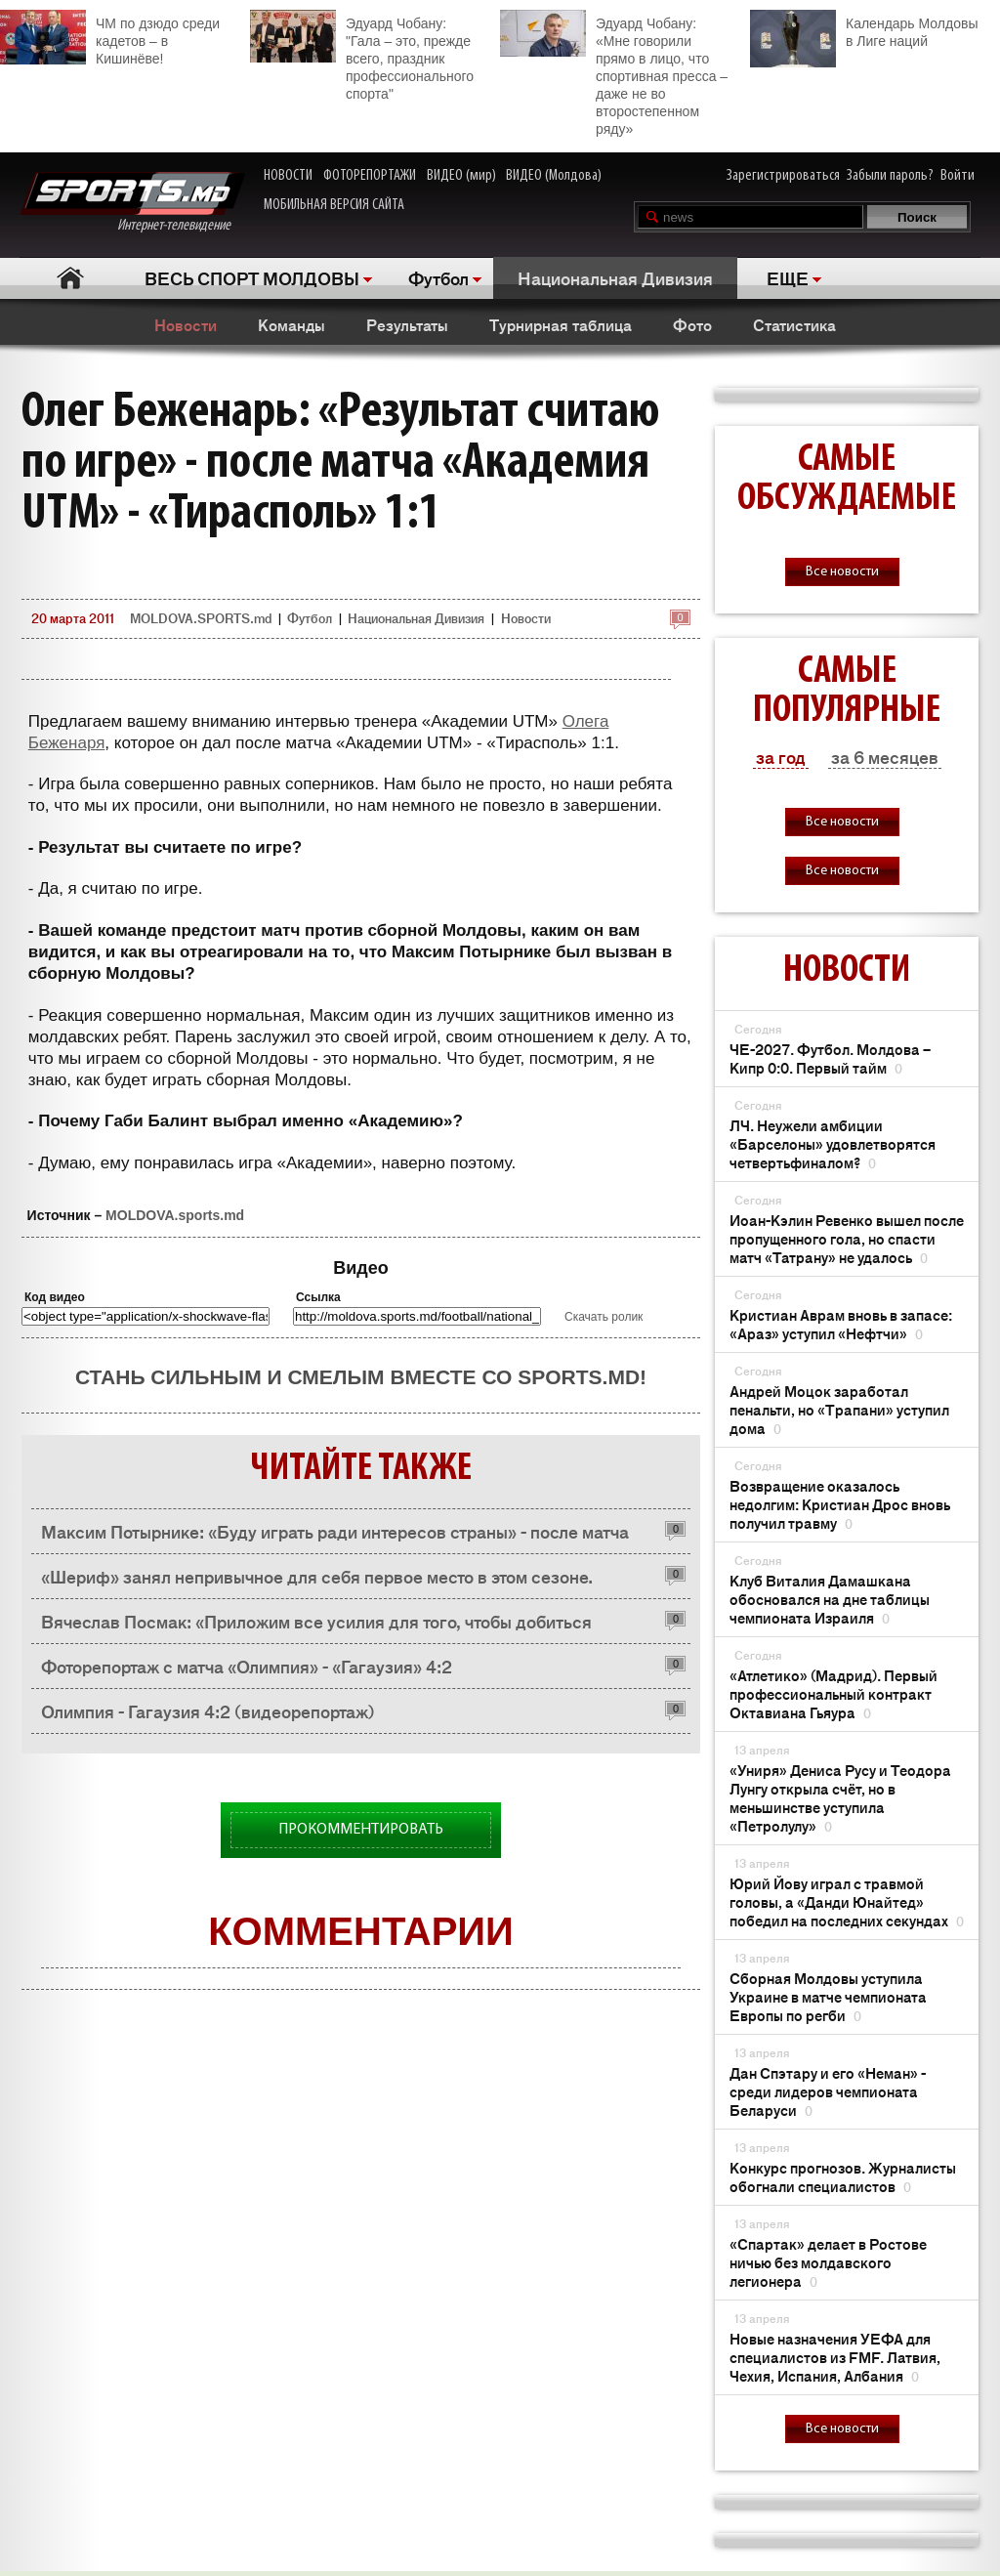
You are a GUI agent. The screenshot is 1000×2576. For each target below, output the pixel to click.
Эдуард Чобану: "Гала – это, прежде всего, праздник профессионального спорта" (362, 56)
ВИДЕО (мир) (461, 176)
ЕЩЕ (788, 277)
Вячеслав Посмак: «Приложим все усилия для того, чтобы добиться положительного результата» (316, 1626)
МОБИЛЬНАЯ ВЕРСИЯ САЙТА (334, 205)
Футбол (438, 277)
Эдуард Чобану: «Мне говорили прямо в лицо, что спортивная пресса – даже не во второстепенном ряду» (614, 73)
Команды (291, 324)
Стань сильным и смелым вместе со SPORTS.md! (360, 1377)
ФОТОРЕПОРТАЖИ (369, 176)
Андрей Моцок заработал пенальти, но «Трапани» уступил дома (839, 1409)
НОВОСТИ (288, 176)
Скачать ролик (603, 1317)
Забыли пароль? (890, 176)
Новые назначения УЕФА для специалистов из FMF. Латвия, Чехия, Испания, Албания (834, 2357)
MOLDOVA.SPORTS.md (200, 618)
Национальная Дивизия (615, 277)
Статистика (794, 324)
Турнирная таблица (560, 324)
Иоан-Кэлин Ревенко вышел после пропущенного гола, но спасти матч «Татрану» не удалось (846, 1238)
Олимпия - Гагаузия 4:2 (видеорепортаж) (208, 1710)
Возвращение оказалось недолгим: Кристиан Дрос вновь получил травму (839, 1504)
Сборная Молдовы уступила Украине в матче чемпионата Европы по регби (828, 1996)
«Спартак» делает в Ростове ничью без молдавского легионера (828, 2262)
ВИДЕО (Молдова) (554, 176)
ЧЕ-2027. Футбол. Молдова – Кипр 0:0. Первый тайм (830, 1058)
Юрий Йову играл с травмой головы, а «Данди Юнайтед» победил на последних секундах (846, 1901)
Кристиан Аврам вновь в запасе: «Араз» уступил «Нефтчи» (840, 1323)
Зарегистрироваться (783, 176)
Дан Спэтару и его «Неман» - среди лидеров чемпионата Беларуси (827, 2091)
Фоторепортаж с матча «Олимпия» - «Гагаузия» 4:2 (246, 1665)
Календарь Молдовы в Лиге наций (864, 30)
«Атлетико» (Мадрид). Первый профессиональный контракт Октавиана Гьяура (833, 1693)
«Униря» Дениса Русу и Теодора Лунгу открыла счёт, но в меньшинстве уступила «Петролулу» (840, 1797)
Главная (70, 278)
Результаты (407, 324)
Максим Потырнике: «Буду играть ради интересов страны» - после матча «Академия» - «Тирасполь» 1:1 (335, 1536)
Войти (957, 176)
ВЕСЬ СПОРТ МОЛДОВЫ (252, 277)
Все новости (842, 572)
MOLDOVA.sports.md (174, 1215)
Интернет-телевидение (132, 202)
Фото (692, 324)
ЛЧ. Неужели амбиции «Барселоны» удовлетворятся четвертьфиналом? (832, 1143)
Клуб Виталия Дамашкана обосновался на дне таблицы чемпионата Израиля (829, 1598)
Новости (185, 324)
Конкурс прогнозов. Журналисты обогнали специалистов (842, 2176)
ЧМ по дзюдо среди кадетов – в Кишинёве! (110, 38)
